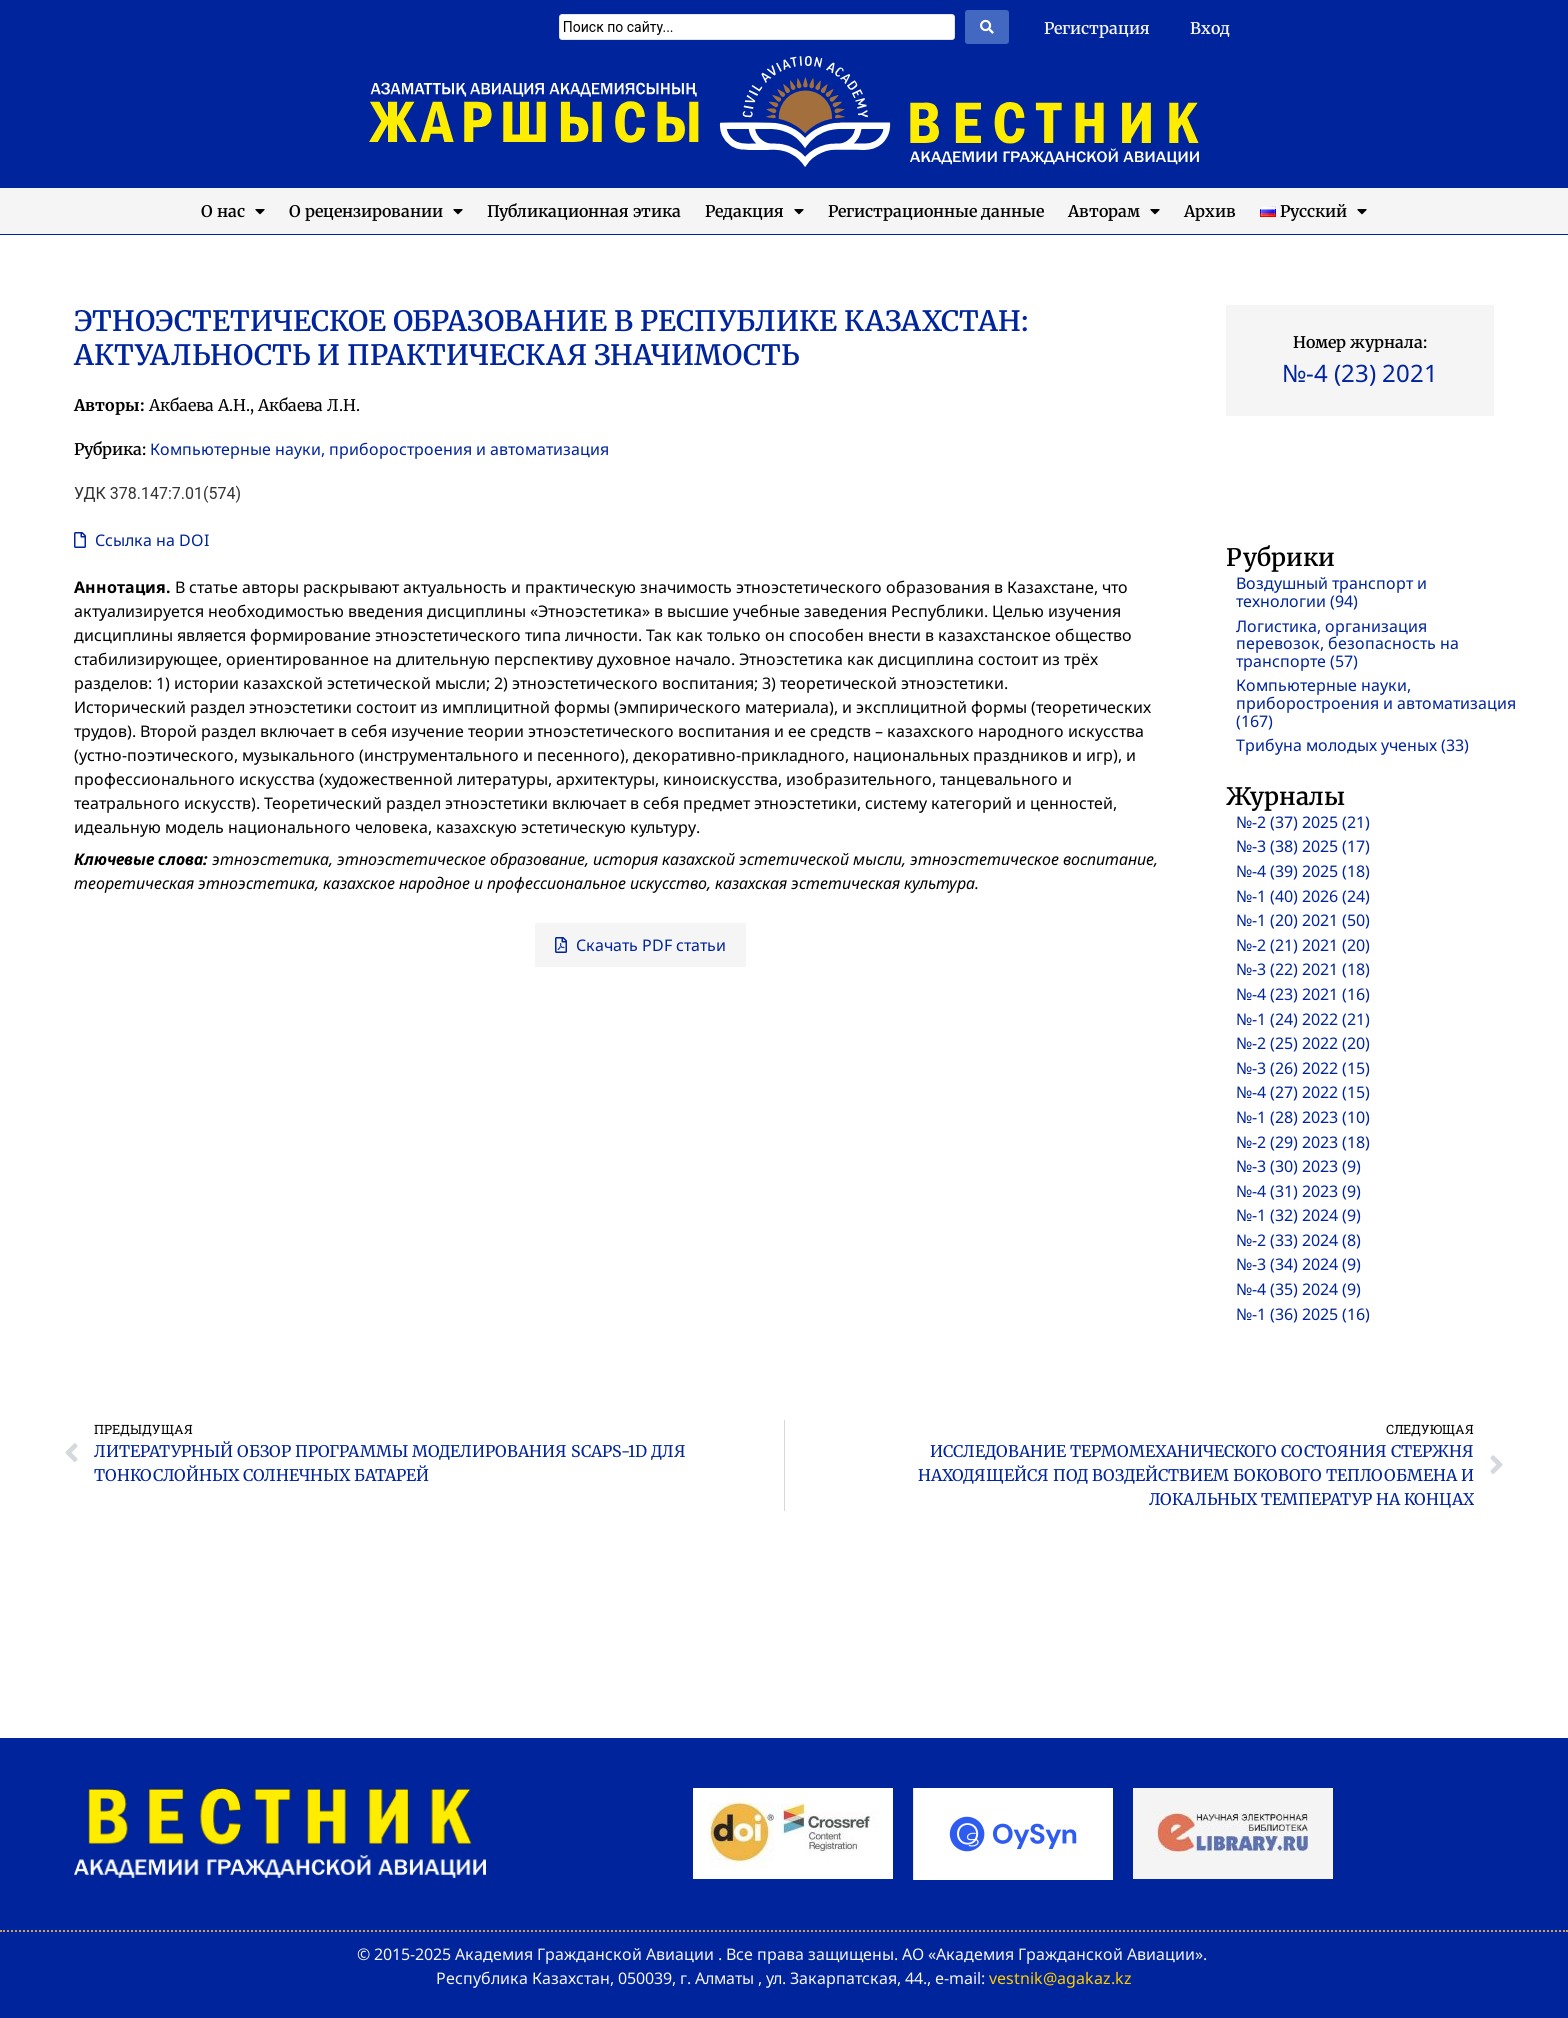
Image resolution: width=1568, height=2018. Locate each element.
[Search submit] (987, 27)
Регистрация (1097, 28)
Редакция (754, 211)
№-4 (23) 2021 (1360, 372)
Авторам (1114, 211)
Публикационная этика (584, 211)
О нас (233, 211)
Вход (1210, 28)
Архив (1210, 211)
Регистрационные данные (936, 211)
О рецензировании (376, 211)
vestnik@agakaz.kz (1060, 1978)
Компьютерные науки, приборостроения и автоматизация (379, 449)
